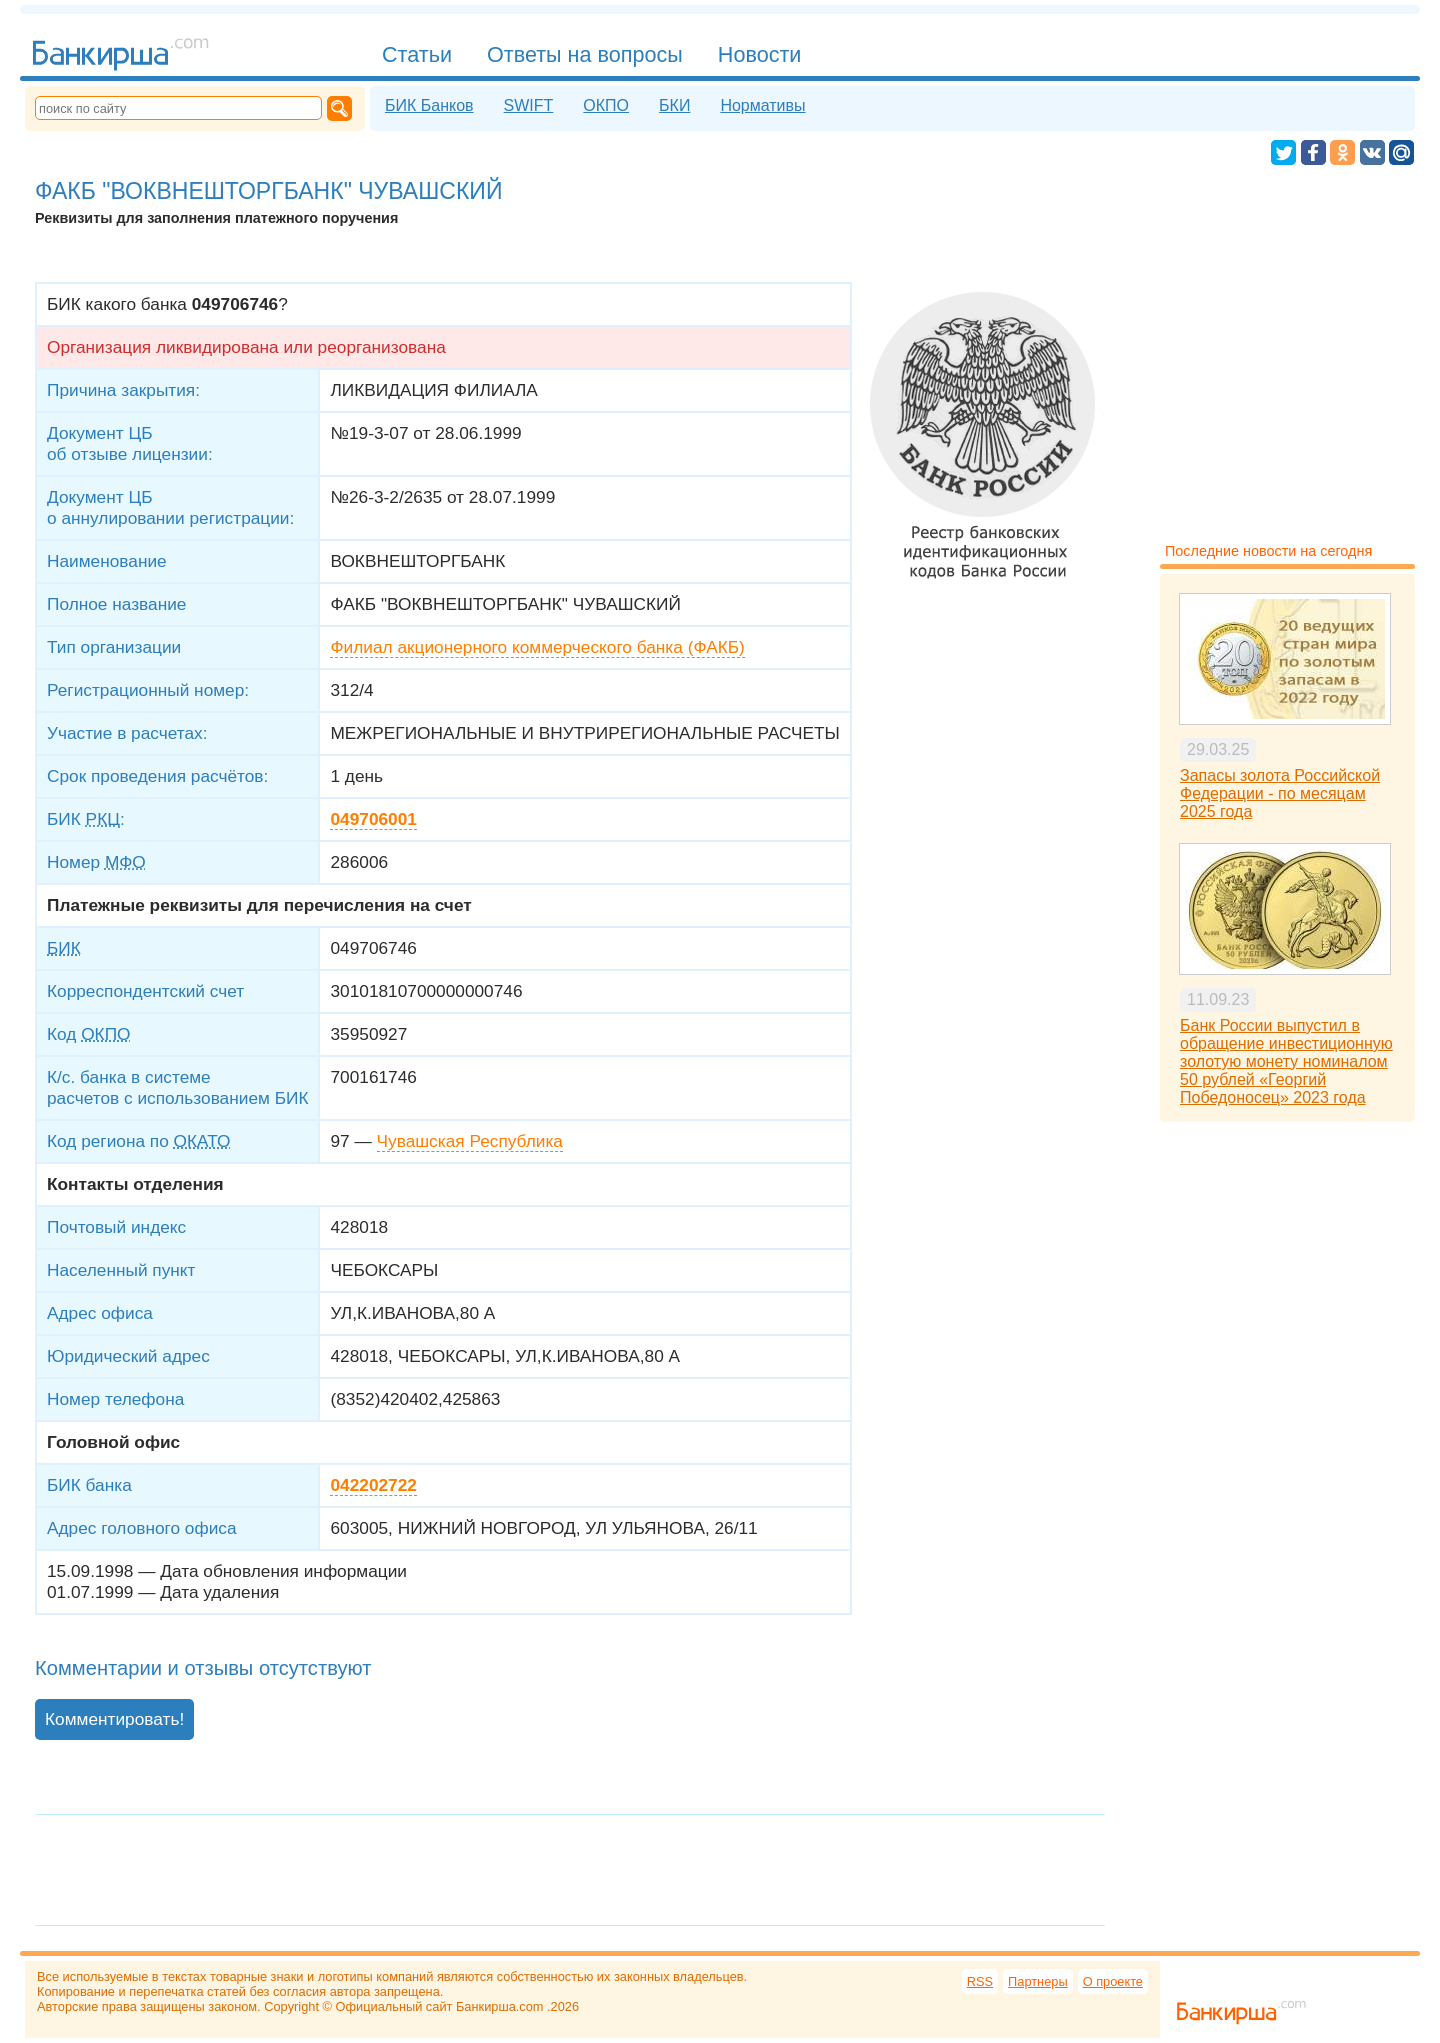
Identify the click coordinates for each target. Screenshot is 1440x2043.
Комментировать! (114, 1719)
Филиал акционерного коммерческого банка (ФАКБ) (537, 647)
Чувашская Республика (470, 1141)
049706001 (373, 819)
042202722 (373, 1485)
